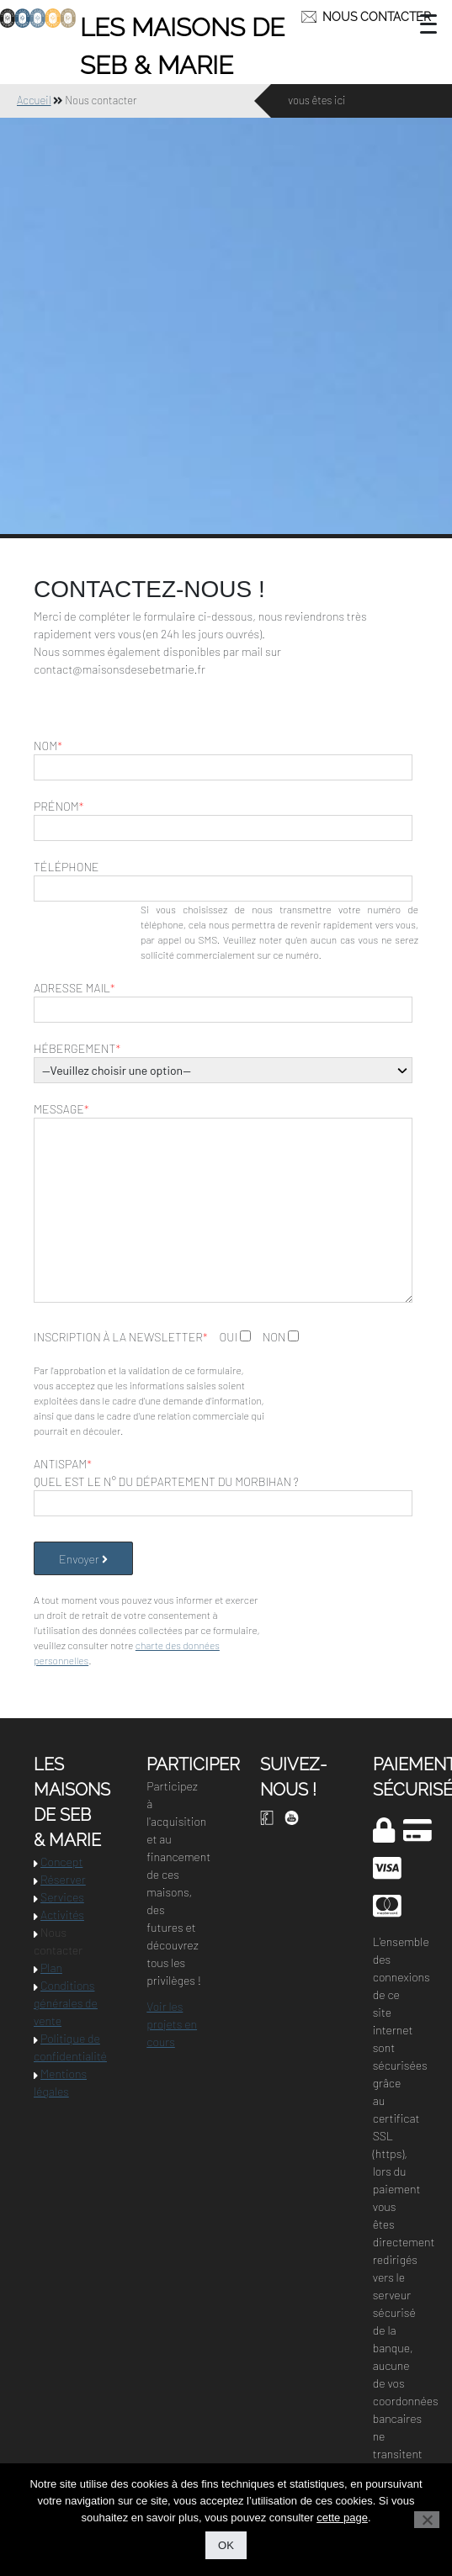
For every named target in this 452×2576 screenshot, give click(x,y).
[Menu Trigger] (428, 23)
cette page (342, 2517)
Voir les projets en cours (171, 2024)
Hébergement (77, 1048)
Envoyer (83, 1559)
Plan (51, 1967)
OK (226, 2545)
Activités (62, 1914)
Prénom (58, 806)
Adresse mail (74, 988)
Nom (48, 745)
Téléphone (66, 867)
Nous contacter (376, 17)
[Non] (426, 2519)
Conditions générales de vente (66, 2003)
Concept (61, 1861)
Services (62, 1897)
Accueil (34, 100)
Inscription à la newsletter (120, 1337)
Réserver (63, 1879)
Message (61, 1109)
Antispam (63, 1464)
